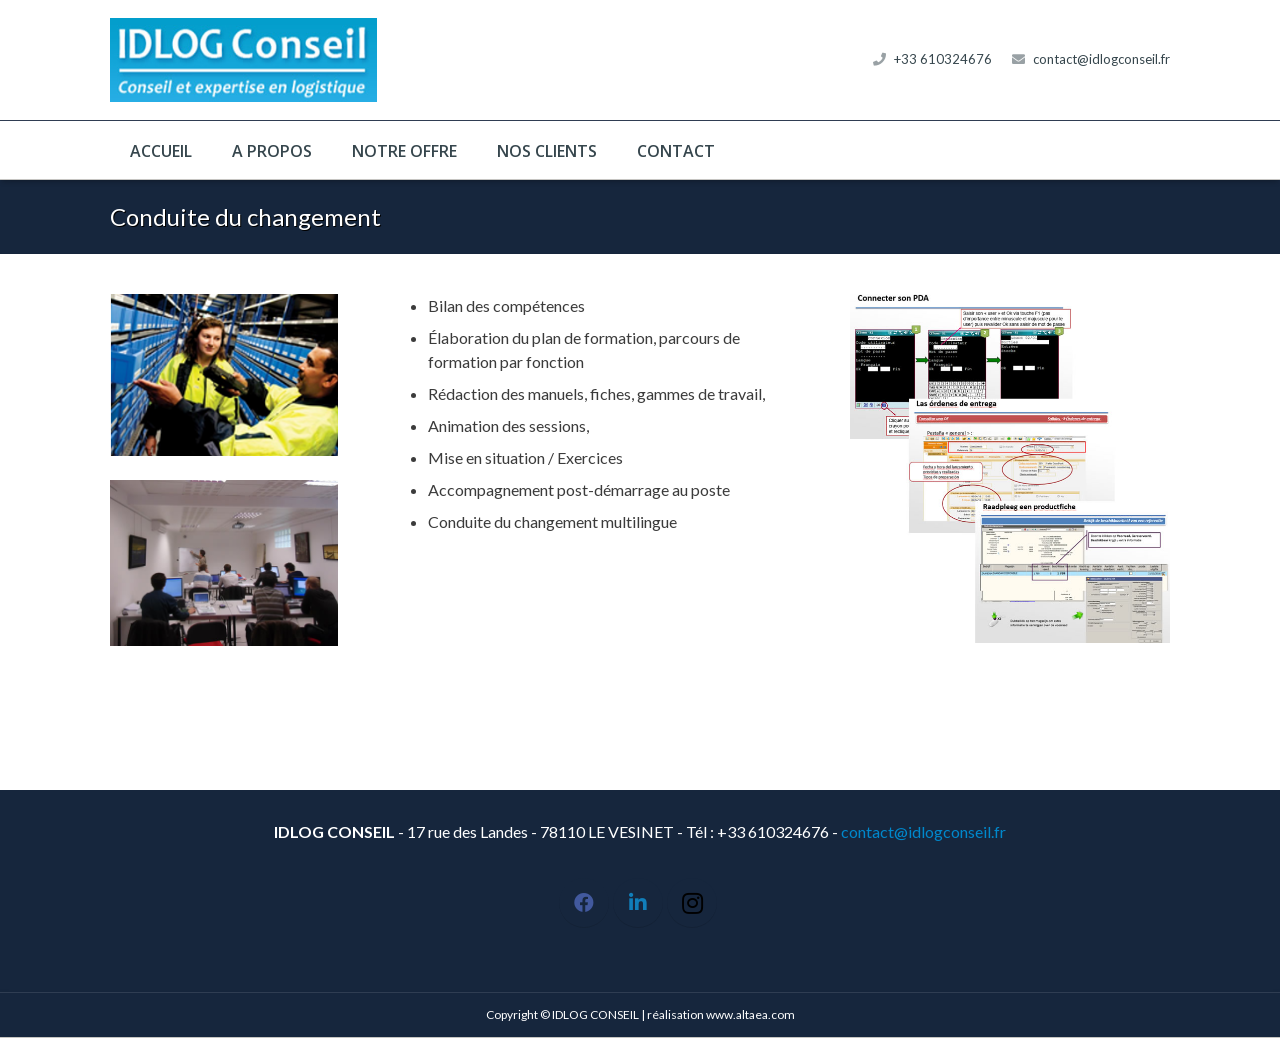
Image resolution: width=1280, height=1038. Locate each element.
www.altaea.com (750, 1014)
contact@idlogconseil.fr (1101, 59)
